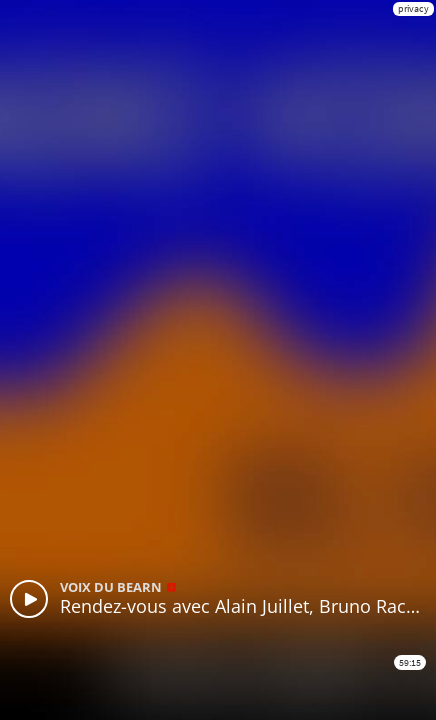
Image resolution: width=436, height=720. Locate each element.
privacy (413, 8)
